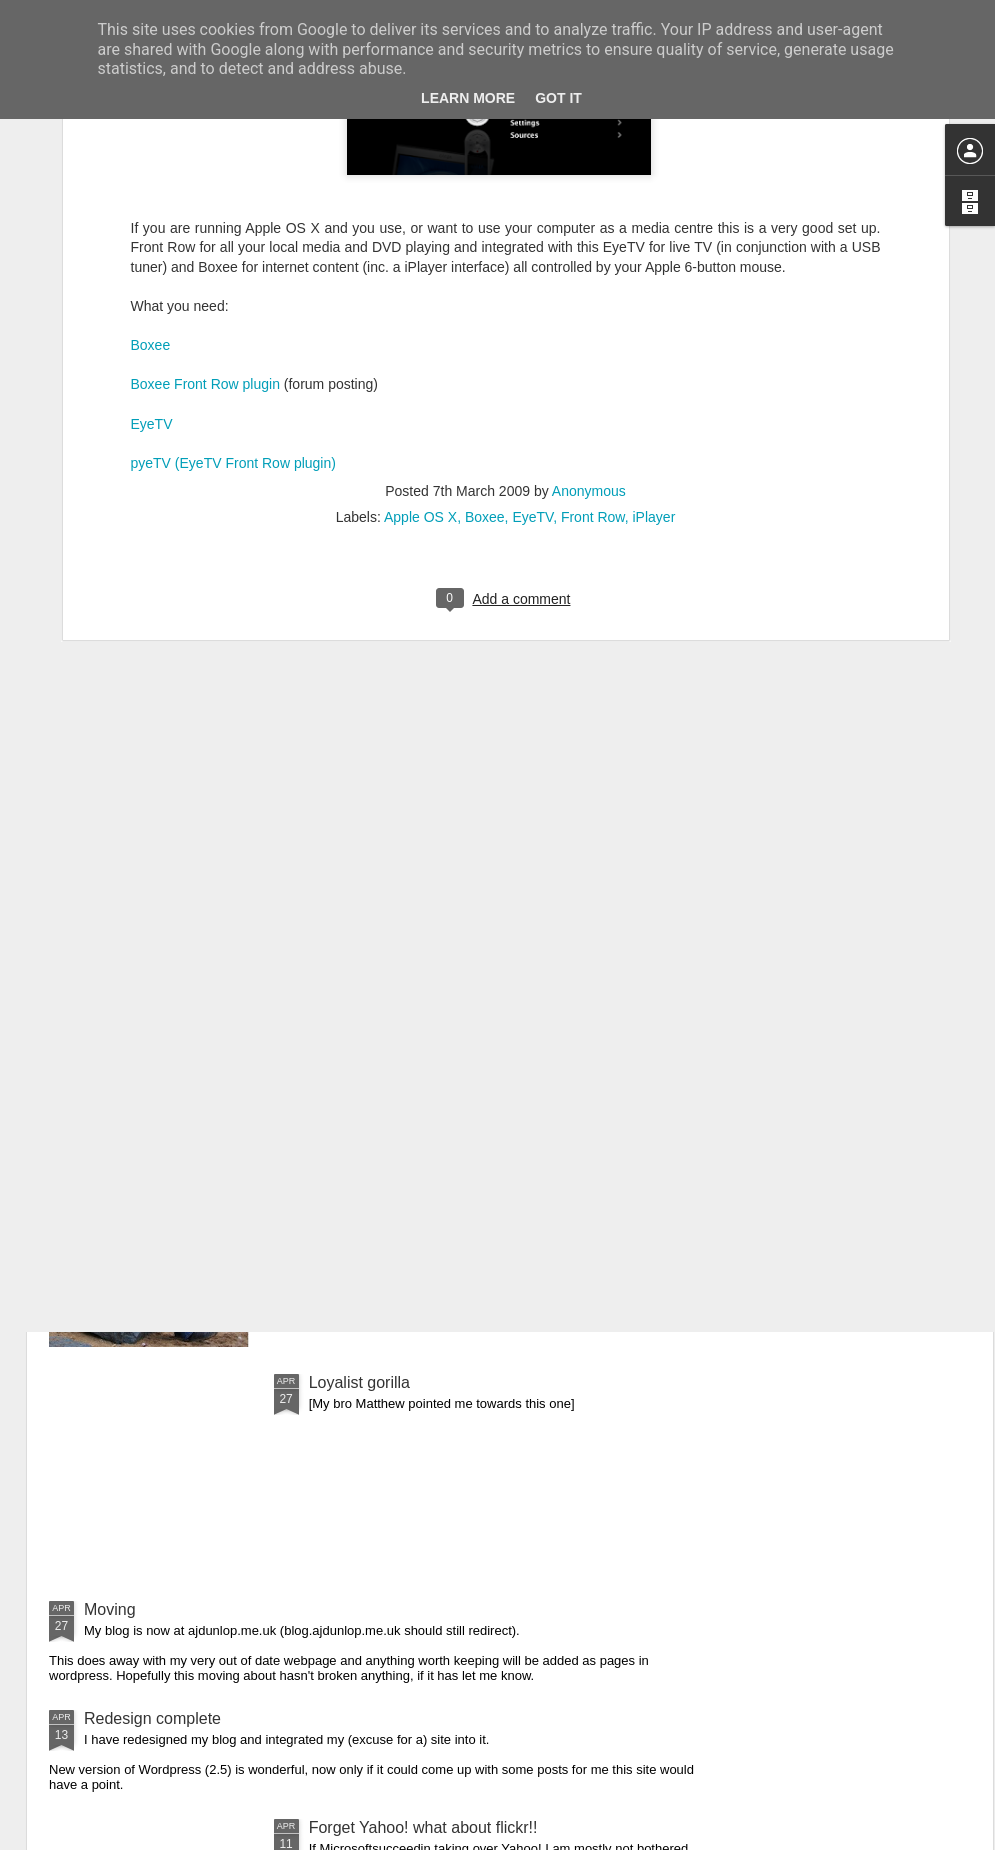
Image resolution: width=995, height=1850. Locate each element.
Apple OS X (420, 299)
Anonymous (589, 273)
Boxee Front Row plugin (205, 166)
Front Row (593, 299)
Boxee (151, 127)
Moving (110, 1609)
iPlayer (654, 299)
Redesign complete (152, 1718)
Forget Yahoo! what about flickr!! (423, 1827)
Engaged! (343, 1155)
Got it (558, 98)
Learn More (468, 98)
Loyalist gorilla (359, 1382)
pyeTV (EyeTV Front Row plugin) (233, 244)
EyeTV (152, 205)
